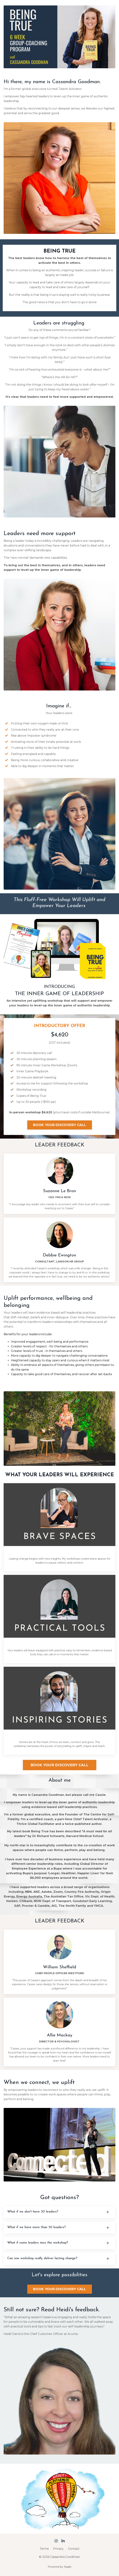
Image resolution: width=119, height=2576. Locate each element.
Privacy (58, 2548)
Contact (74, 2548)
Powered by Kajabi (59, 2566)
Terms (44, 2548)
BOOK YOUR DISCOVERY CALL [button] (59, 1125)
